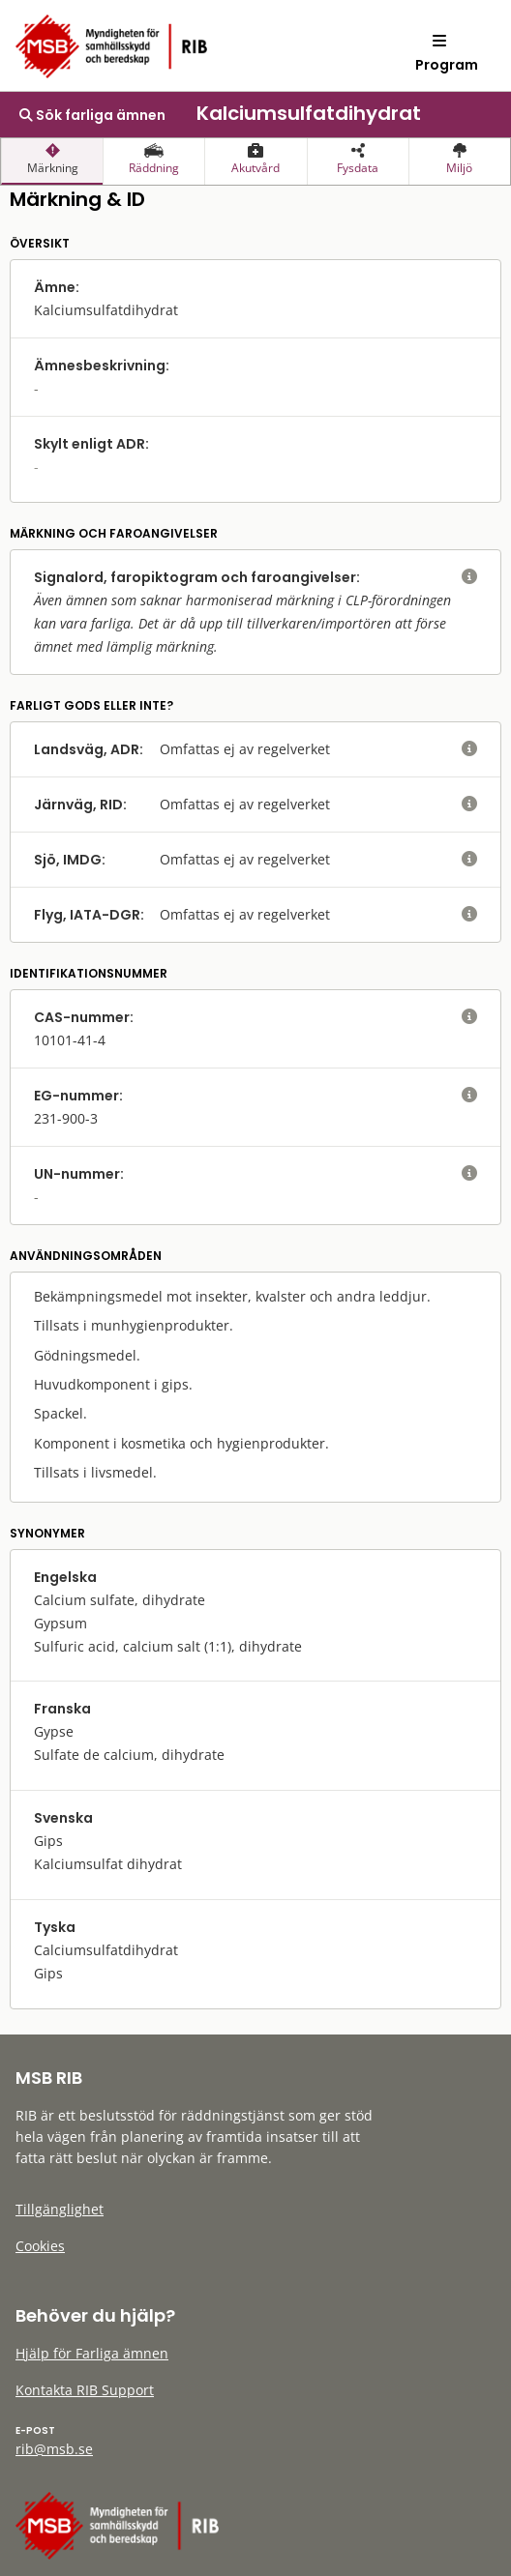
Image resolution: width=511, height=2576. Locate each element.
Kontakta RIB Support (84, 2390)
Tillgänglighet (59, 2209)
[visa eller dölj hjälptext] (469, 577)
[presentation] (52, 161)
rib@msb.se (54, 2449)
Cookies (40, 2246)
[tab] (52, 161)
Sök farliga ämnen (92, 115)
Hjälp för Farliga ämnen (91, 2353)
